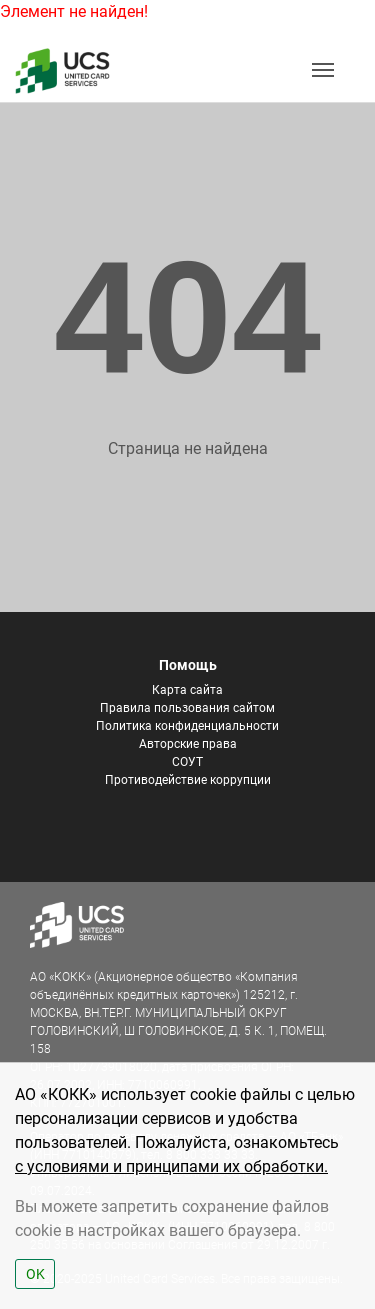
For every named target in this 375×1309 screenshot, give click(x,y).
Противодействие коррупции (188, 780)
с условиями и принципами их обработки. (171, 1166)
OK (35, 1274)
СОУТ (187, 762)
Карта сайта (187, 690)
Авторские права (188, 744)
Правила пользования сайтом (187, 708)
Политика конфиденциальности (187, 726)
